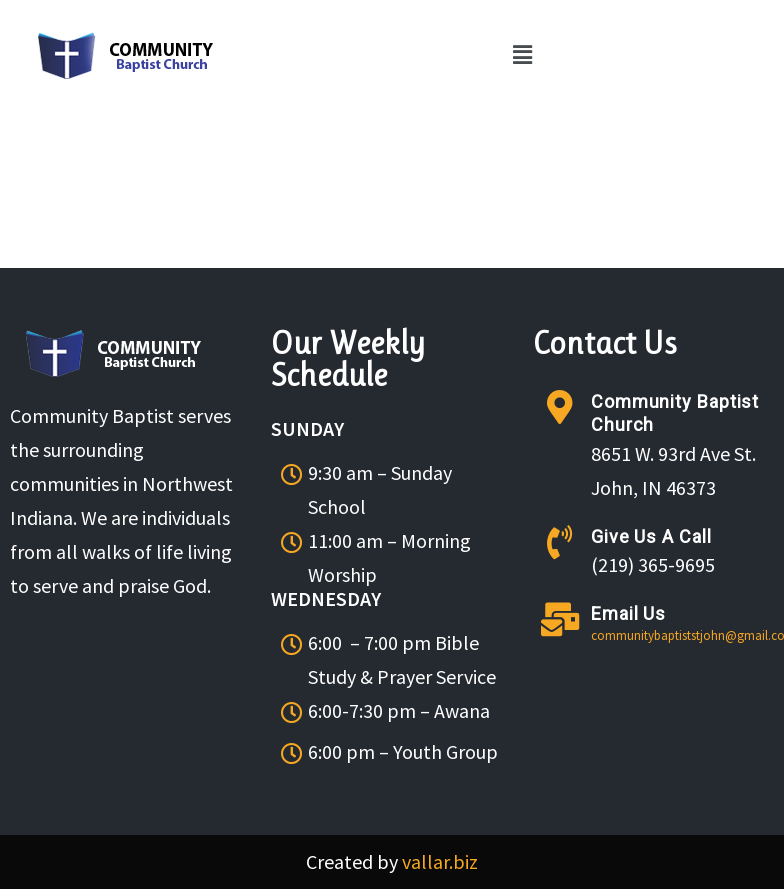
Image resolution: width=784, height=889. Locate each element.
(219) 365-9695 (653, 564)
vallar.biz (440, 861)
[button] (522, 55)
